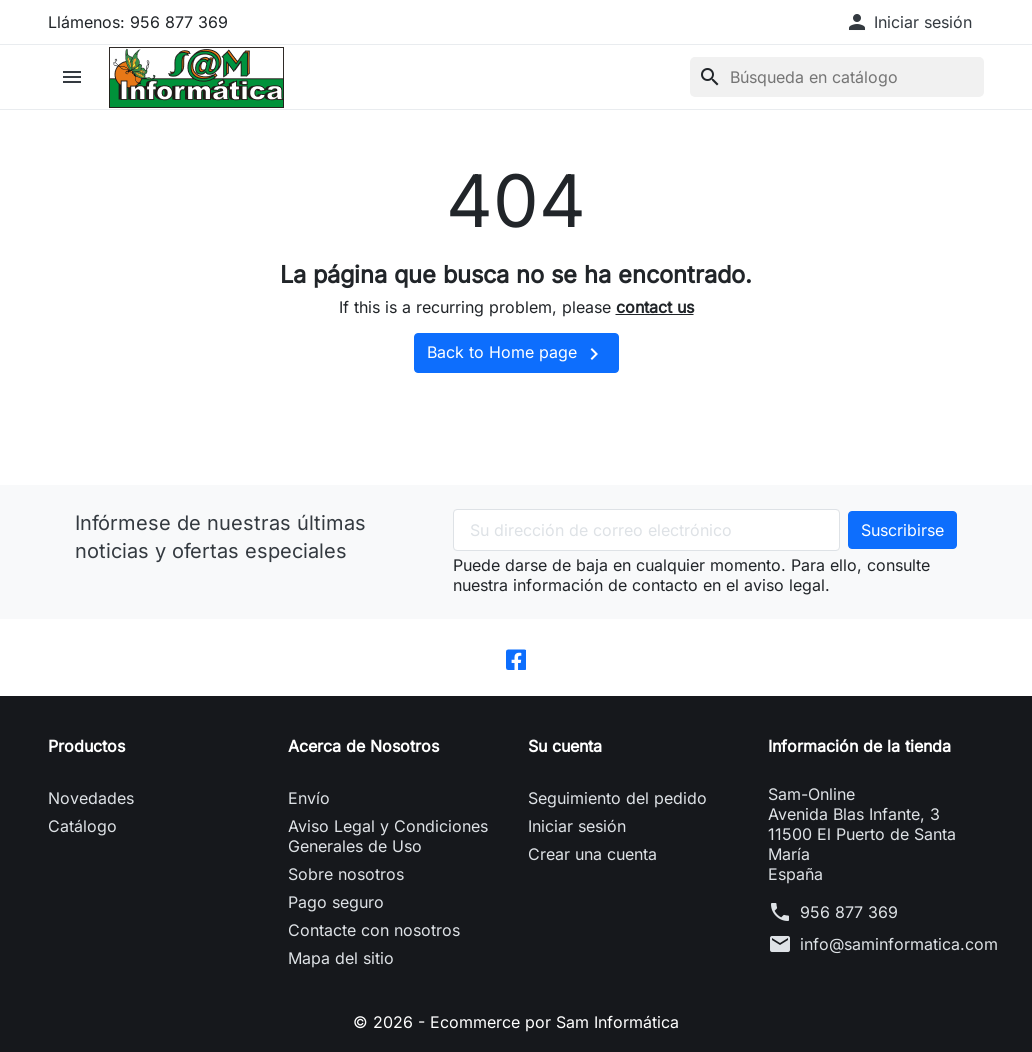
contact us (655, 307)
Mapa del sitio (341, 958)
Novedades (91, 798)
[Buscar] (837, 77)
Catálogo (82, 826)
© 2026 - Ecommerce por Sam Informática (516, 1022)
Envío (309, 798)
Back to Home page (516, 354)
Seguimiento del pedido (617, 798)
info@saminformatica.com (899, 944)
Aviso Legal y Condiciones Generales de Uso (388, 836)
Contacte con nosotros (374, 930)
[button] (908, 22)
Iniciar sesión (577, 826)
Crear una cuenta (592, 854)
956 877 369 (849, 912)
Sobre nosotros (346, 874)
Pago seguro (336, 902)
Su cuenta (565, 746)
